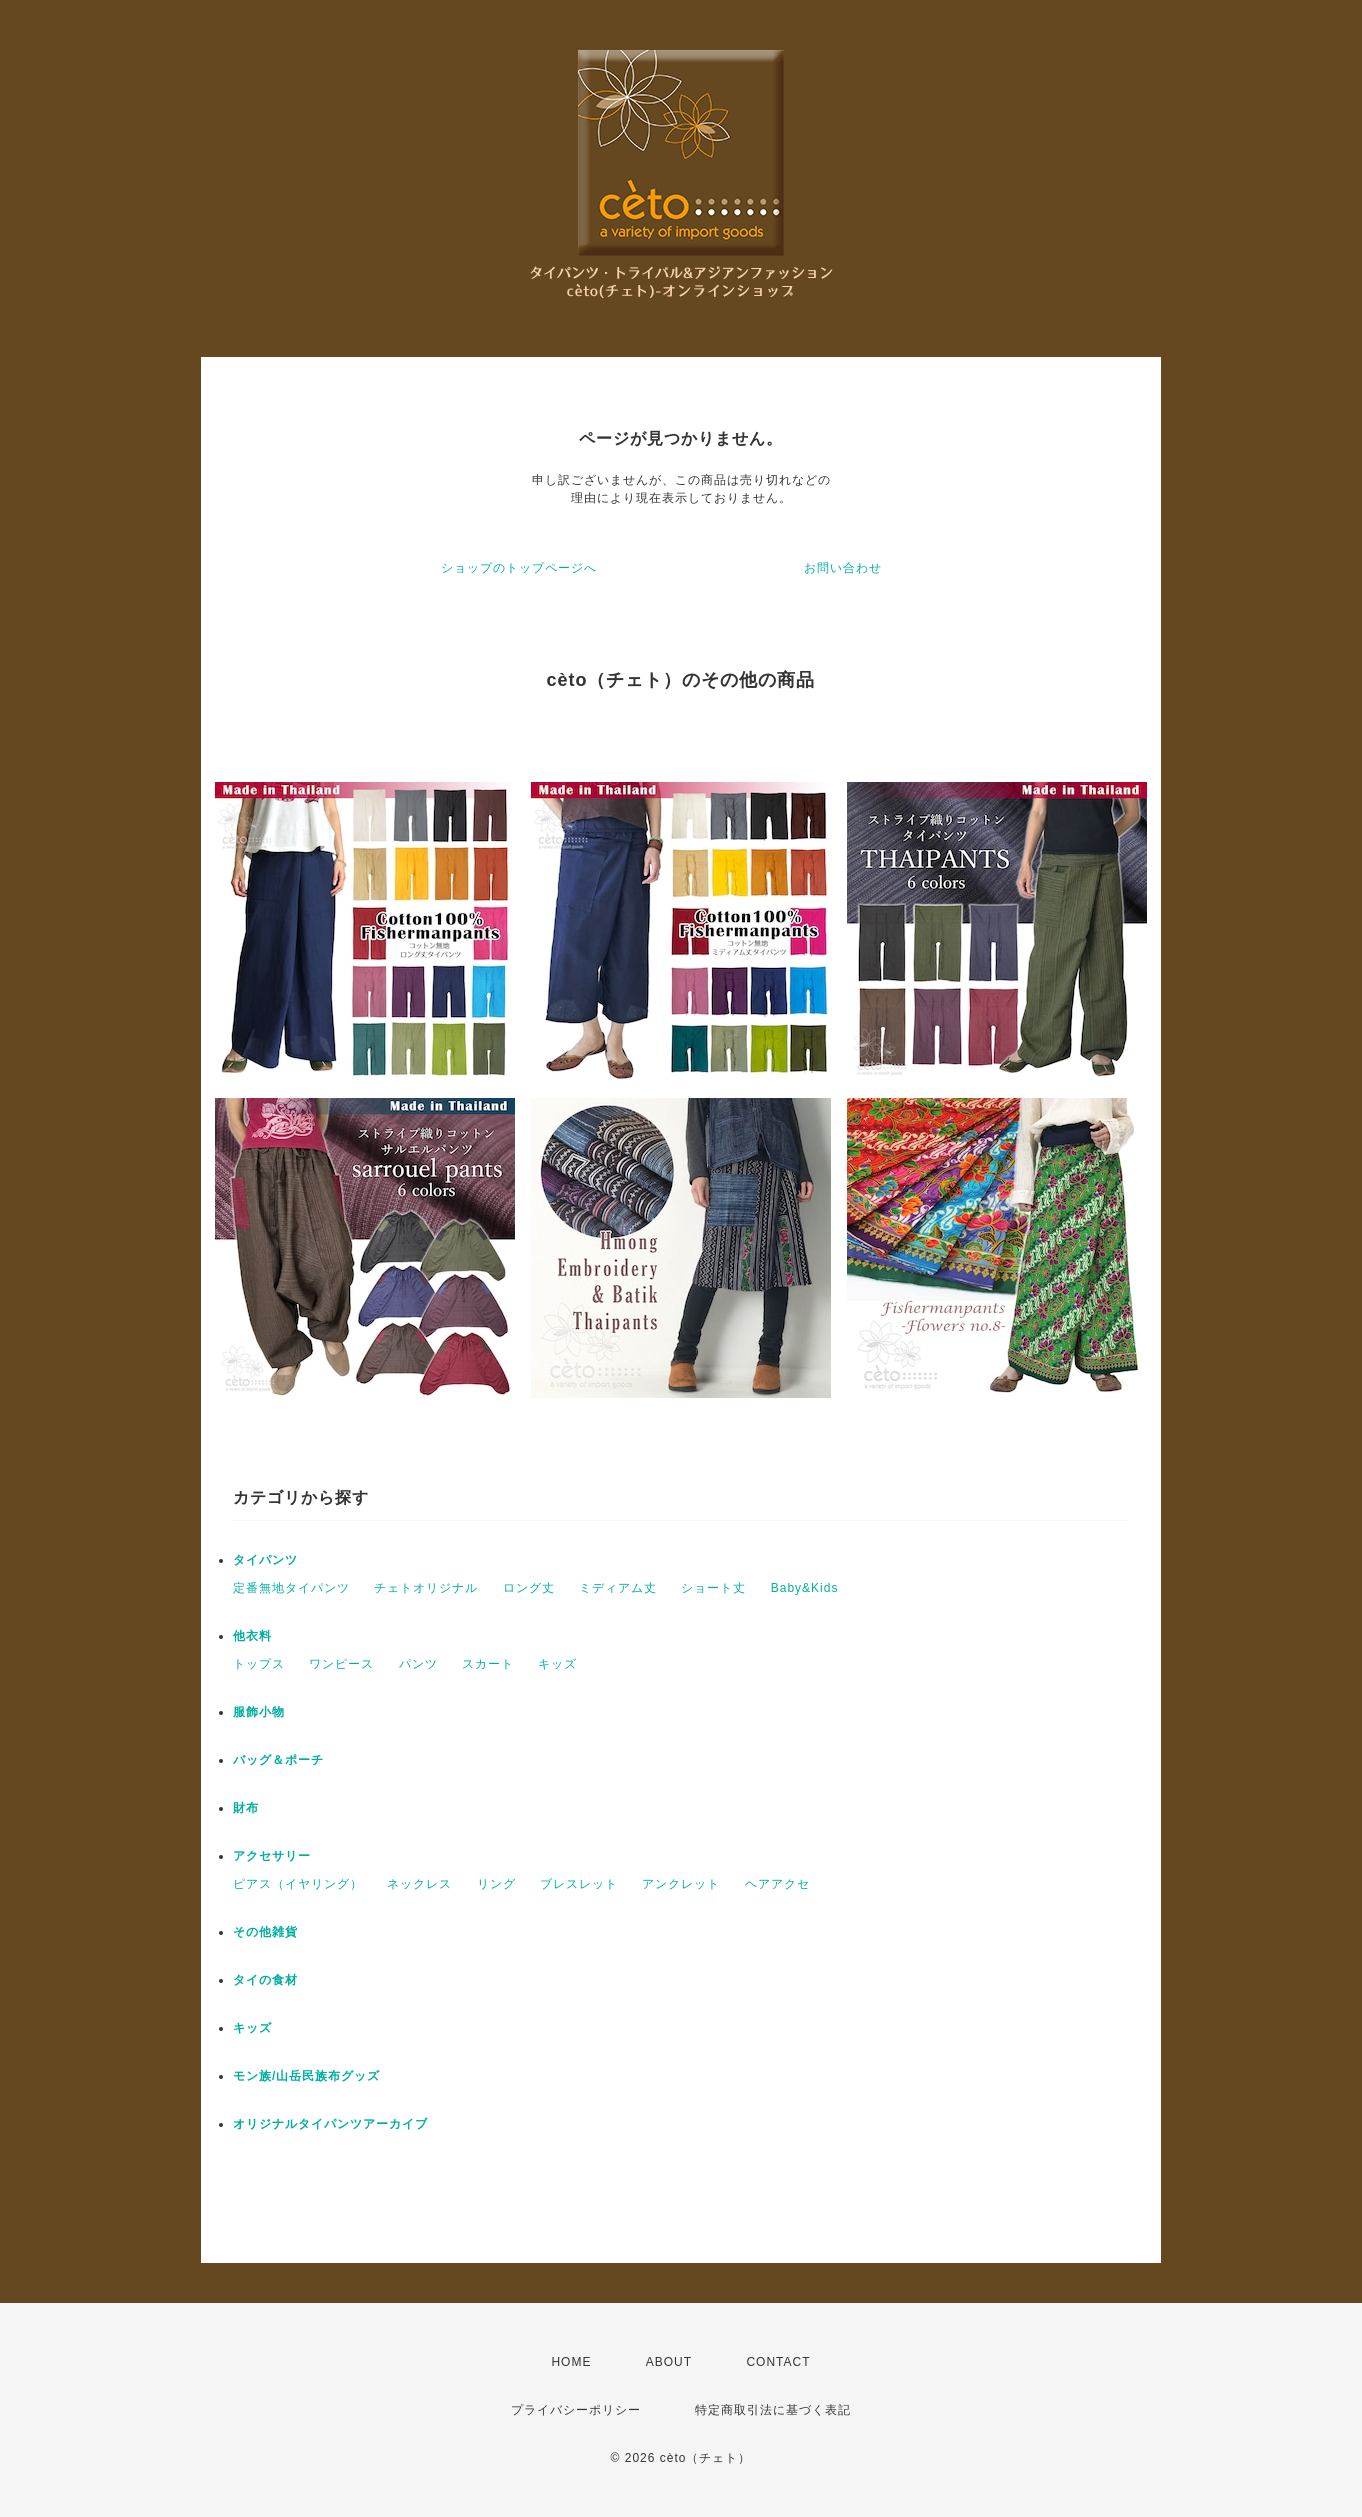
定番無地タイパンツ (291, 1588)
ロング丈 (529, 1588)
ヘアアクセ (777, 1884)
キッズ (557, 1664)
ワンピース (341, 1664)
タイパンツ (265, 1560)
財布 (246, 1808)
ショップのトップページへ (519, 568)
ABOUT (669, 2362)
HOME (571, 2362)
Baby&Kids (805, 1588)
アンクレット (681, 1884)
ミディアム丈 (618, 1588)
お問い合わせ (843, 568)
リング (496, 1884)
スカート (488, 1664)
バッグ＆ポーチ (278, 1760)
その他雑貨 (265, 1932)
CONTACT (778, 2362)
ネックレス (419, 1884)
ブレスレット (579, 1884)
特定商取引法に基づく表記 (773, 2410)
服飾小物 (259, 1712)
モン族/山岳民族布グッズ (306, 2076)
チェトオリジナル (426, 1588)
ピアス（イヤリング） (298, 1884)
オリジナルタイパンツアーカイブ (330, 2124)
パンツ (418, 1664)
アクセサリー (272, 1856)
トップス (259, 1664)
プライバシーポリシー (576, 2410)
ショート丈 (713, 1588)
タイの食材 (265, 1980)
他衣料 (252, 1636)
